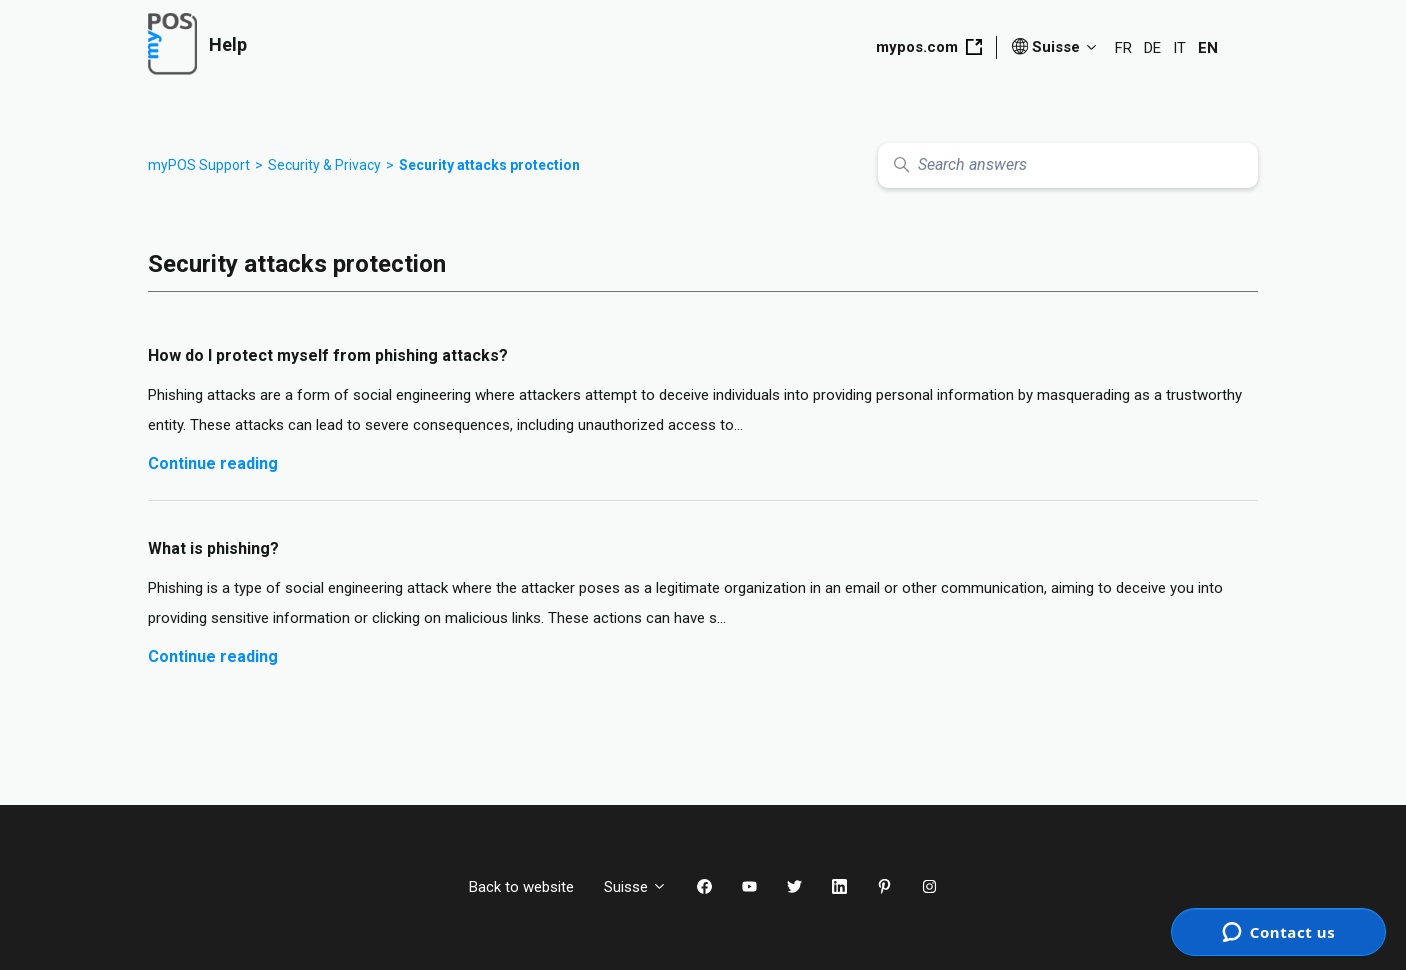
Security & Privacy (324, 165)
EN (1208, 48)
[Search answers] (1068, 165)
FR (1123, 48)
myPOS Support (199, 165)
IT (1179, 48)
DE (1152, 48)
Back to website (521, 887)
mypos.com (929, 47)
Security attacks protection (489, 165)
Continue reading (213, 463)
